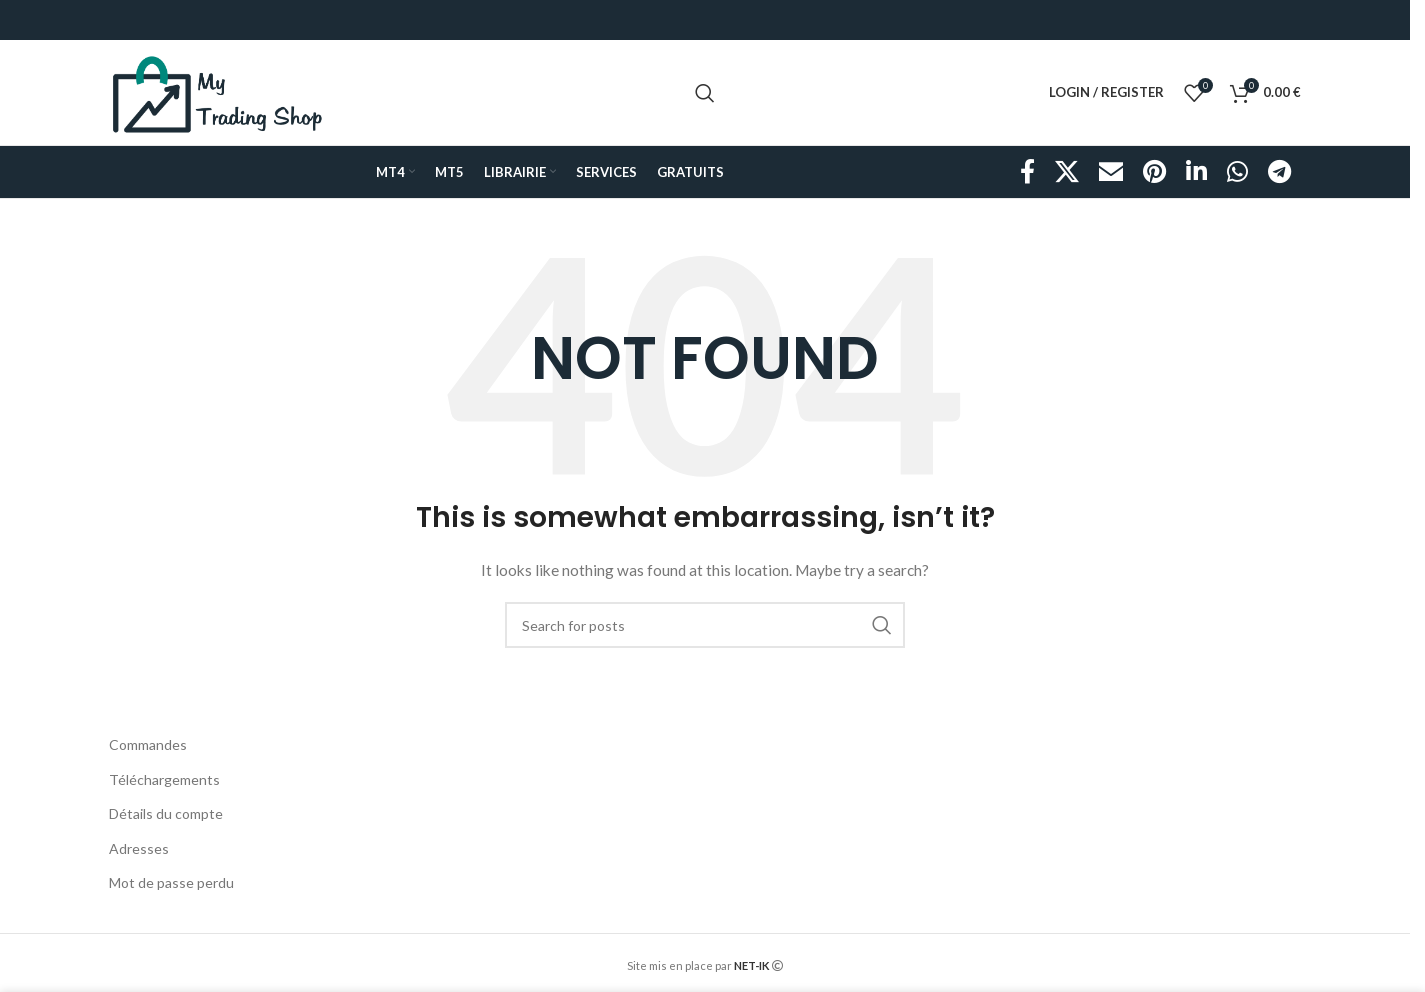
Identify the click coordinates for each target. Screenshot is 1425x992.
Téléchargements (164, 779)
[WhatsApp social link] (1237, 172)
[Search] (705, 93)
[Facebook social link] (1027, 172)
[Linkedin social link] (1196, 172)
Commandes (148, 744)
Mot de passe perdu (171, 882)
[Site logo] (217, 90)
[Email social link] (1111, 172)
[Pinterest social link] (1154, 172)
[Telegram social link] (1279, 172)
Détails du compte (166, 813)
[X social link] (1067, 172)
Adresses (139, 848)
